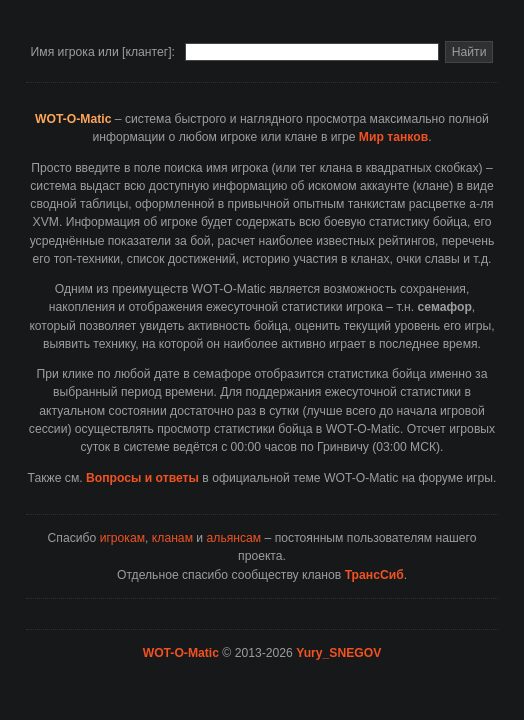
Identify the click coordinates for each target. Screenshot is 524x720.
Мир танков (393, 137)
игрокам (122, 538)
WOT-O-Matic (181, 653)
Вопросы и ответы (142, 478)
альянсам (234, 538)
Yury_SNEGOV (338, 653)
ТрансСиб (374, 575)
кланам (172, 538)
